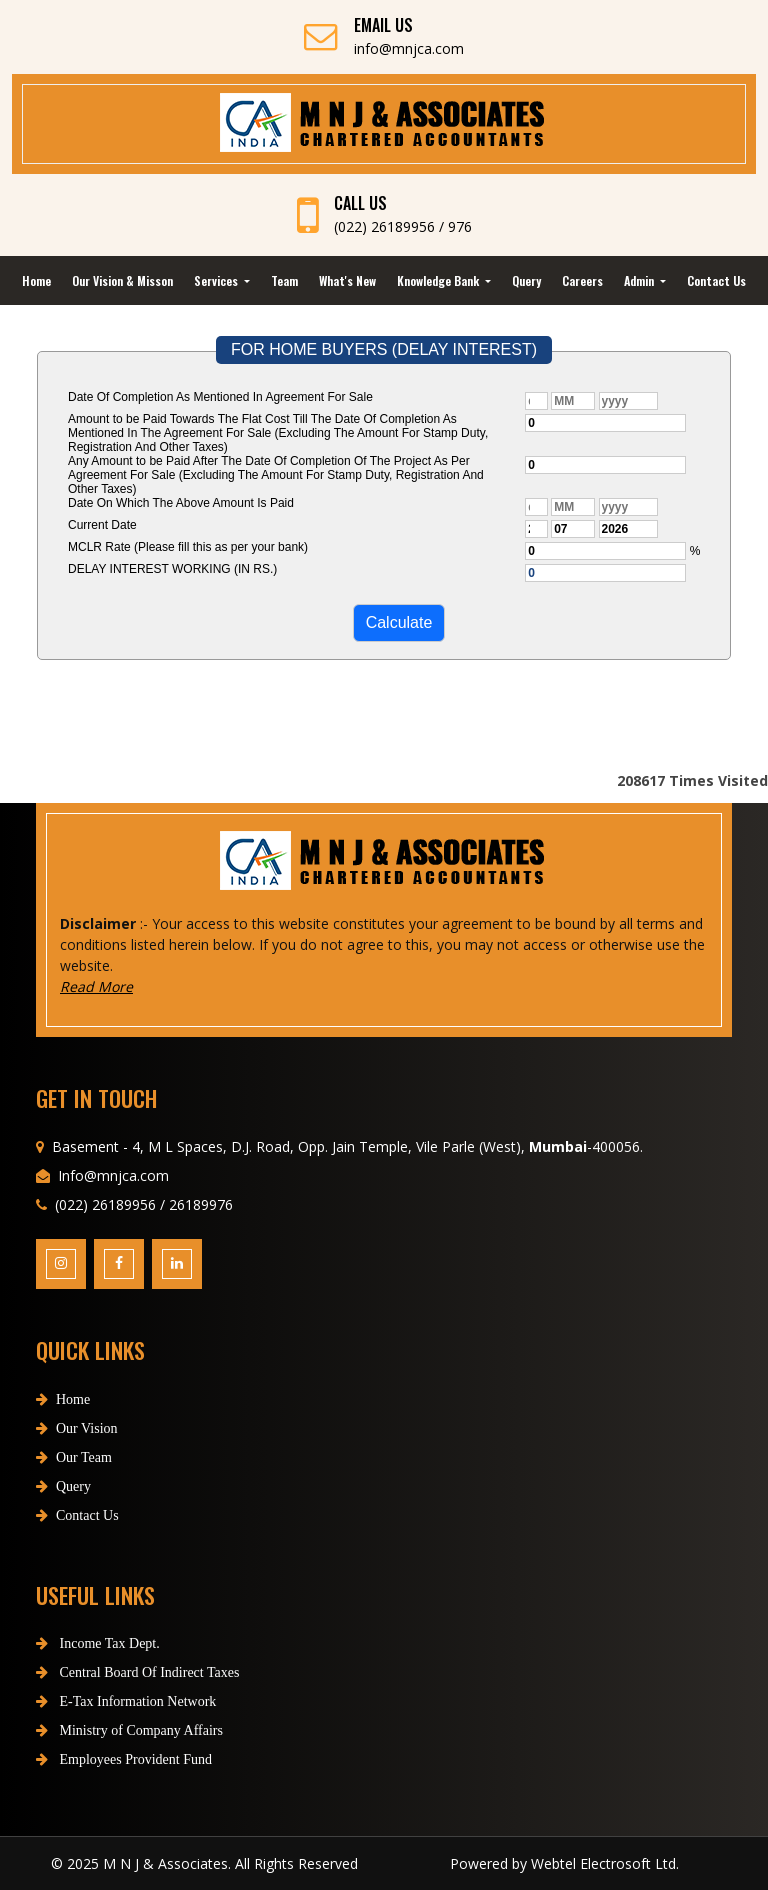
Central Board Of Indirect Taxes (137, 1672)
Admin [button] (640, 280)
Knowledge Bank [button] (439, 280)
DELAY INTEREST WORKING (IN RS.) (172, 569)
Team (284, 280)
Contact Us (716, 280)
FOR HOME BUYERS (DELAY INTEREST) (384, 349)
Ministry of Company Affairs (129, 1730)
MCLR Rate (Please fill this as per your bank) (188, 547)
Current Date (102, 525)
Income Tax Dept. (98, 1643)
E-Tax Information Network (126, 1701)
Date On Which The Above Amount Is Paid (181, 503)
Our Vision (77, 1428)
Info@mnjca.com (113, 1175)
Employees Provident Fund (124, 1759)
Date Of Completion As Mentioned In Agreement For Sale (220, 397)
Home (36, 280)
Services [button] (217, 280)
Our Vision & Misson (122, 280)
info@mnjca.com (409, 48)
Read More (96, 986)
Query (526, 280)
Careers (582, 280)
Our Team (74, 1457)
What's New (347, 280)
